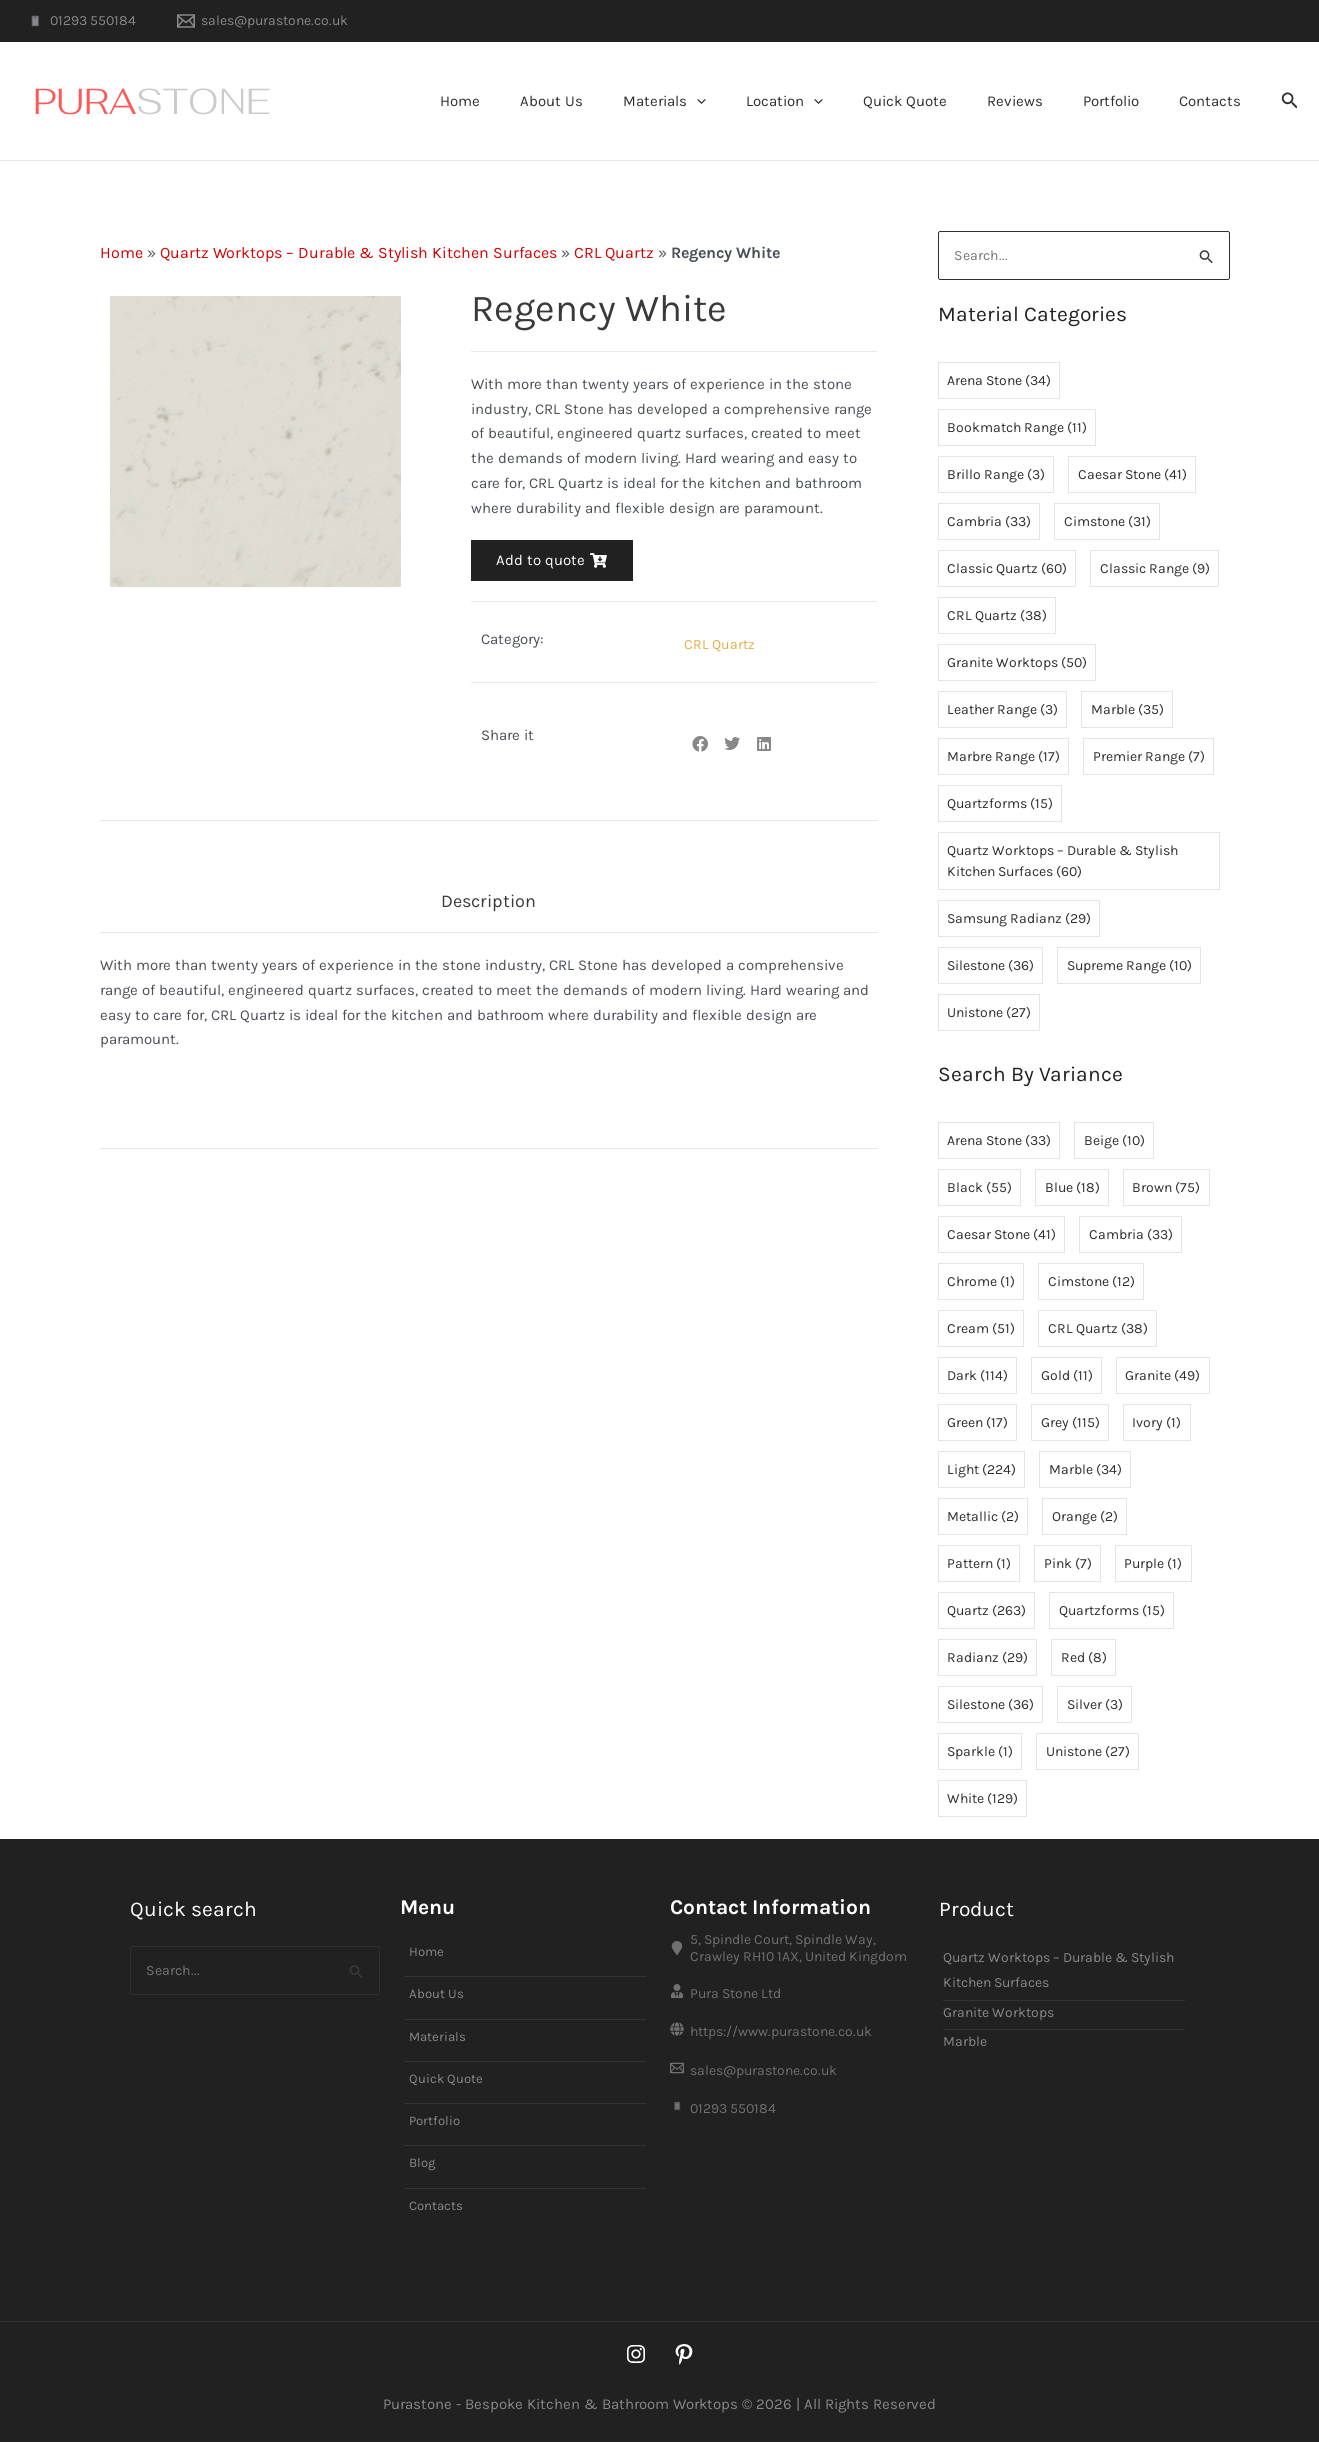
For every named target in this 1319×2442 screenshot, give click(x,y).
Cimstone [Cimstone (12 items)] (1091, 1282)
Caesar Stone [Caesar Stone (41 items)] (1132, 475)
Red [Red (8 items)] (1084, 1658)
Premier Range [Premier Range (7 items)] (1149, 757)
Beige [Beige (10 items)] (1114, 1141)
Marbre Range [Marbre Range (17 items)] (1003, 757)
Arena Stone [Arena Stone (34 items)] (999, 381)
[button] (751, 101)
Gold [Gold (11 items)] (1067, 1376)
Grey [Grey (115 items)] (1070, 1423)
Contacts (1215, 101)
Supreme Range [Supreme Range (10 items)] (1129, 966)
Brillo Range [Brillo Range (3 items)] (996, 475)
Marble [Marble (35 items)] (1127, 710)
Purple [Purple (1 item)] (1153, 1564)
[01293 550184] (80, 21)
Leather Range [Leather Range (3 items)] (1002, 710)
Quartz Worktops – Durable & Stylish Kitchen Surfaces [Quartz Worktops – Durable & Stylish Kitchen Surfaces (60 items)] (1062, 862)
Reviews (1040, 101)
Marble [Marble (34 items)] (1085, 1470)
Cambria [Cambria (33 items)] (989, 522)
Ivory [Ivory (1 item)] (1156, 1423)
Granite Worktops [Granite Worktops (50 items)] (1017, 663)
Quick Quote (940, 101)
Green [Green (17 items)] (977, 1423)
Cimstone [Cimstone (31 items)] (1107, 522)
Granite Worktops (998, 2001)
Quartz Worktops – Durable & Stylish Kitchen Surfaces (358, 252)
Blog (423, 2160)
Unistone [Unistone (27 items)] (989, 1013)
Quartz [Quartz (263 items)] (986, 1611)
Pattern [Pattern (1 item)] (979, 1564)
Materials (719, 101)
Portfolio (1126, 101)
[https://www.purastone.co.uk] (795, 2028)
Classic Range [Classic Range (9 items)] (1155, 569)
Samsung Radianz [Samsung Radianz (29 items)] (1019, 919)
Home (535, 101)
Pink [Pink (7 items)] (1068, 1564)
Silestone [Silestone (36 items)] (990, 966)
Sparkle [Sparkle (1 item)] (980, 1752)
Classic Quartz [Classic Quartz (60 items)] (1007, 569)
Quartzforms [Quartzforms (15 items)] (1000, 804)
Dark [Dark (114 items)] (977, 1376)
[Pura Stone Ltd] (795, 1986)
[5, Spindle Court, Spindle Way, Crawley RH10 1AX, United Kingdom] (795, 1938)
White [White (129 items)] (982, 1799)
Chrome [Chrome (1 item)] (981, 1282)
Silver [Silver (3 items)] (1095, 1705)
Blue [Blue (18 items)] (1072, 1188)
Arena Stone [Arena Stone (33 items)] (999, 1141)
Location (829, 101)
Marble (965, 2031)
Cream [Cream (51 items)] (981, 1329)
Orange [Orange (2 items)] (1085, 1517)
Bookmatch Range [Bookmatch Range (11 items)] (1017, 428)
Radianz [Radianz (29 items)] (987, 1658)
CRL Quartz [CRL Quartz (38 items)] (997, 616)
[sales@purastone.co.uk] (262, 21)
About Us (616, 101)
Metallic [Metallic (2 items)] (983, 1517)
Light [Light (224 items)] (981, 1470)
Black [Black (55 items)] (979, 1188)
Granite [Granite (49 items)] (1162, 1376)
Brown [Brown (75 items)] (1166, 1188)
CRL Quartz (614, 252)
